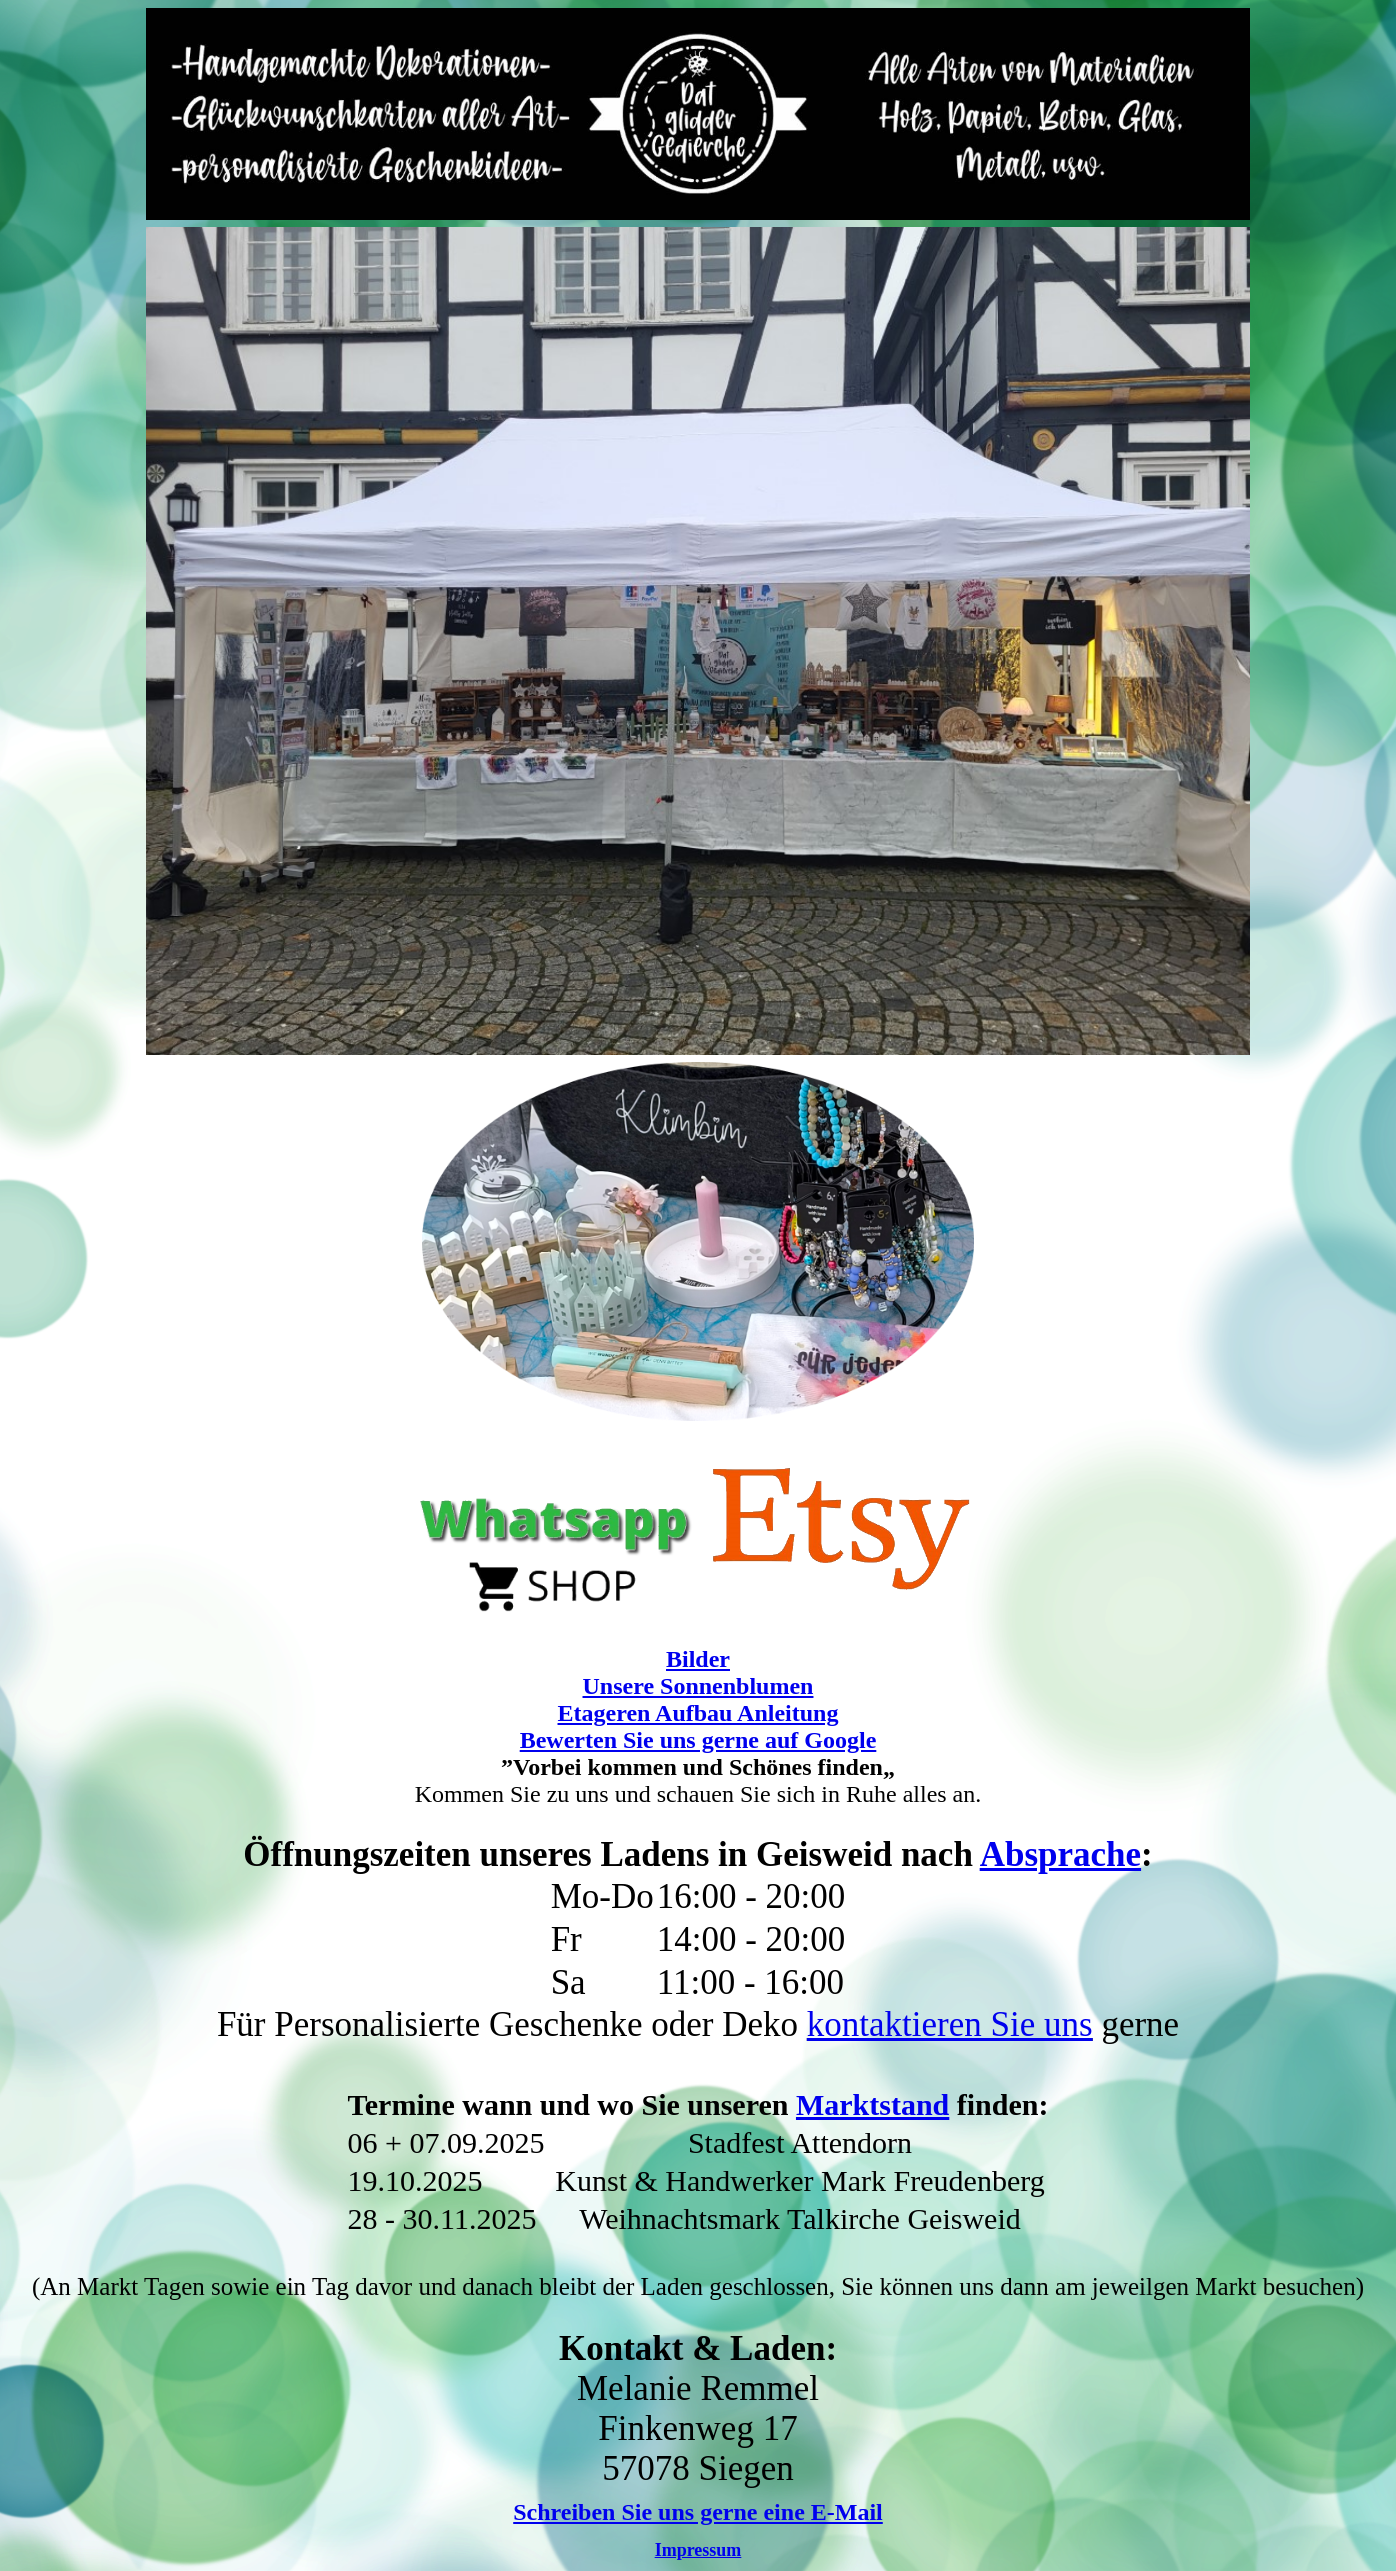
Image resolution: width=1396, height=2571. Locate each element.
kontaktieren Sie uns (950, 2024)
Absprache (1060, 1854)
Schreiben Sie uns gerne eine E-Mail (698, 2512)
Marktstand (872, 2104)
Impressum (698, 2550)
